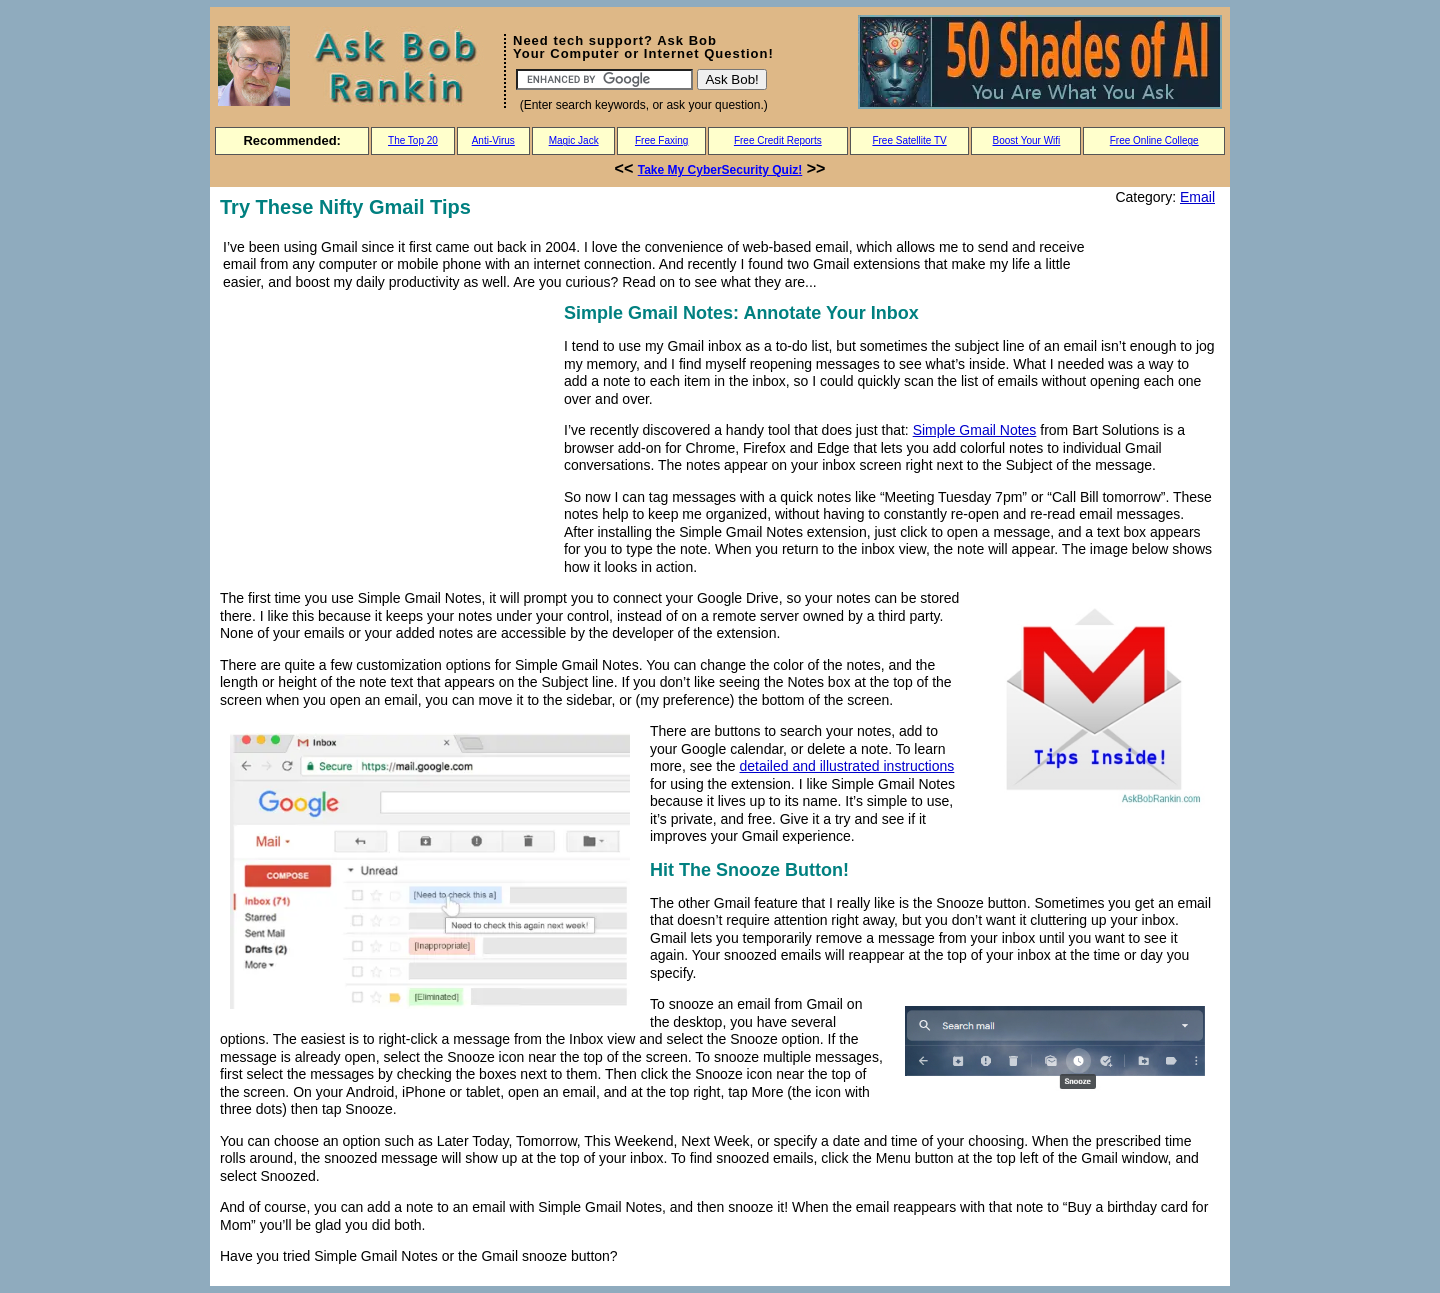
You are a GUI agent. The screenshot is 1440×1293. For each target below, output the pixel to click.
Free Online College (1154, 140)
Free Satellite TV (909, 140)
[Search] (604, 79)
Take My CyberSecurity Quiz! (720, 170)
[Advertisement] (388, 439)
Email (1197, 197)
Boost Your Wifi (1027, 140)
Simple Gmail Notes (975, 430)
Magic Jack (574, 140)
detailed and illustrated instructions (847, 766)
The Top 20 (413, 140)
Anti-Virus (493, 140)
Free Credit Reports (778, 140)
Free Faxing (661, 140)
